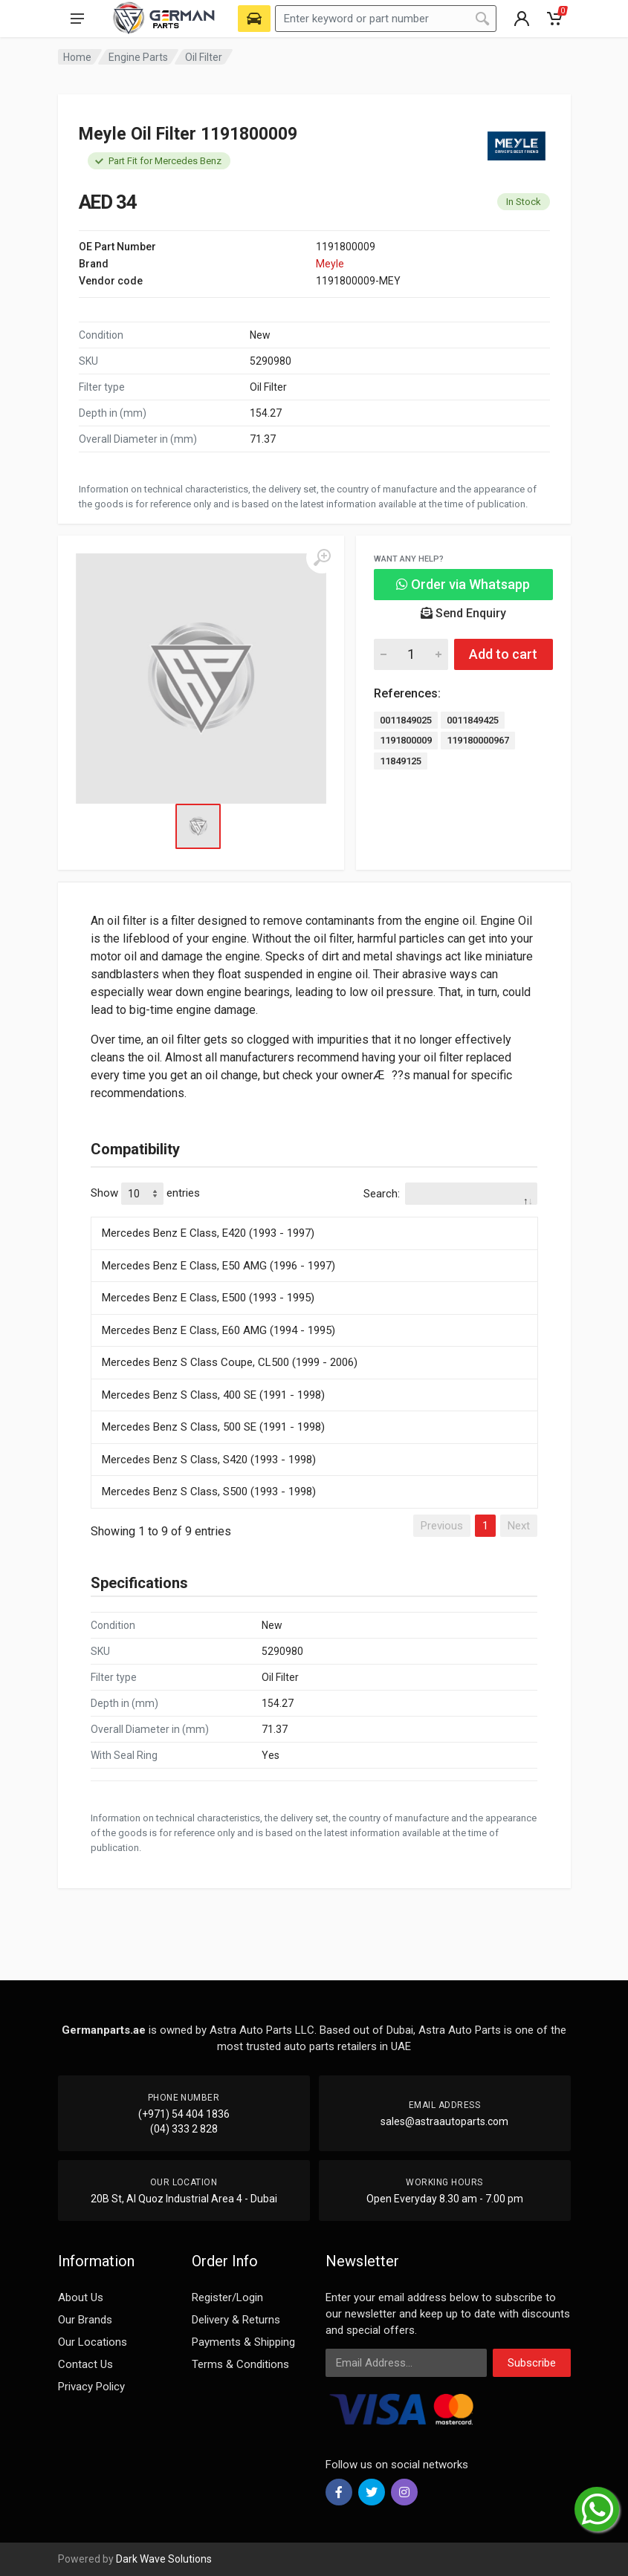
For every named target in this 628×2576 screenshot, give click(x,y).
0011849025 (406, 720)
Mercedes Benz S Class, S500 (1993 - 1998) (209, 1491)
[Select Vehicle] (254, 18)
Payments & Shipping (243, 2342)
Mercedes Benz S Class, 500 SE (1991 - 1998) (213, 1427)
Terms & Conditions (240, 2364)
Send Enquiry (463, 613)
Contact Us (85, 2364)
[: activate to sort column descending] (314, 1214)
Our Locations (92, 2342)
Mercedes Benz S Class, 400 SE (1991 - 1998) (213, 1395)
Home (77, 57)
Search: (450, 1194)
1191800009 (406, 740)
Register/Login (227, 2297)
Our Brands (85, 2319)
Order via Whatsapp (463, 584)
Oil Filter (203, 57)
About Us (80, 2297)
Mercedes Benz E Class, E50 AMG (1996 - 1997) (218, 1265)
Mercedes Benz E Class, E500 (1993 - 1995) (208, 1297)
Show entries (145, 1194)
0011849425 (473, 720)
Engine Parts (138, 57)
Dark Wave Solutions (164, 2559)
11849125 (400, 761)
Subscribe (532, 2363)
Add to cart (503, 654)
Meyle (330, 264)
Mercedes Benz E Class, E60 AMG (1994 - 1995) (218, 1330)
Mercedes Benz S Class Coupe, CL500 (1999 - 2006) (229, 1362)
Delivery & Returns (236, 2319)
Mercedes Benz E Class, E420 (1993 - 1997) (208, 1233)
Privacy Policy (91, 2386)
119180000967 (478, 740)
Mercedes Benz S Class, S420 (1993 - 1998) (209, 1459)
